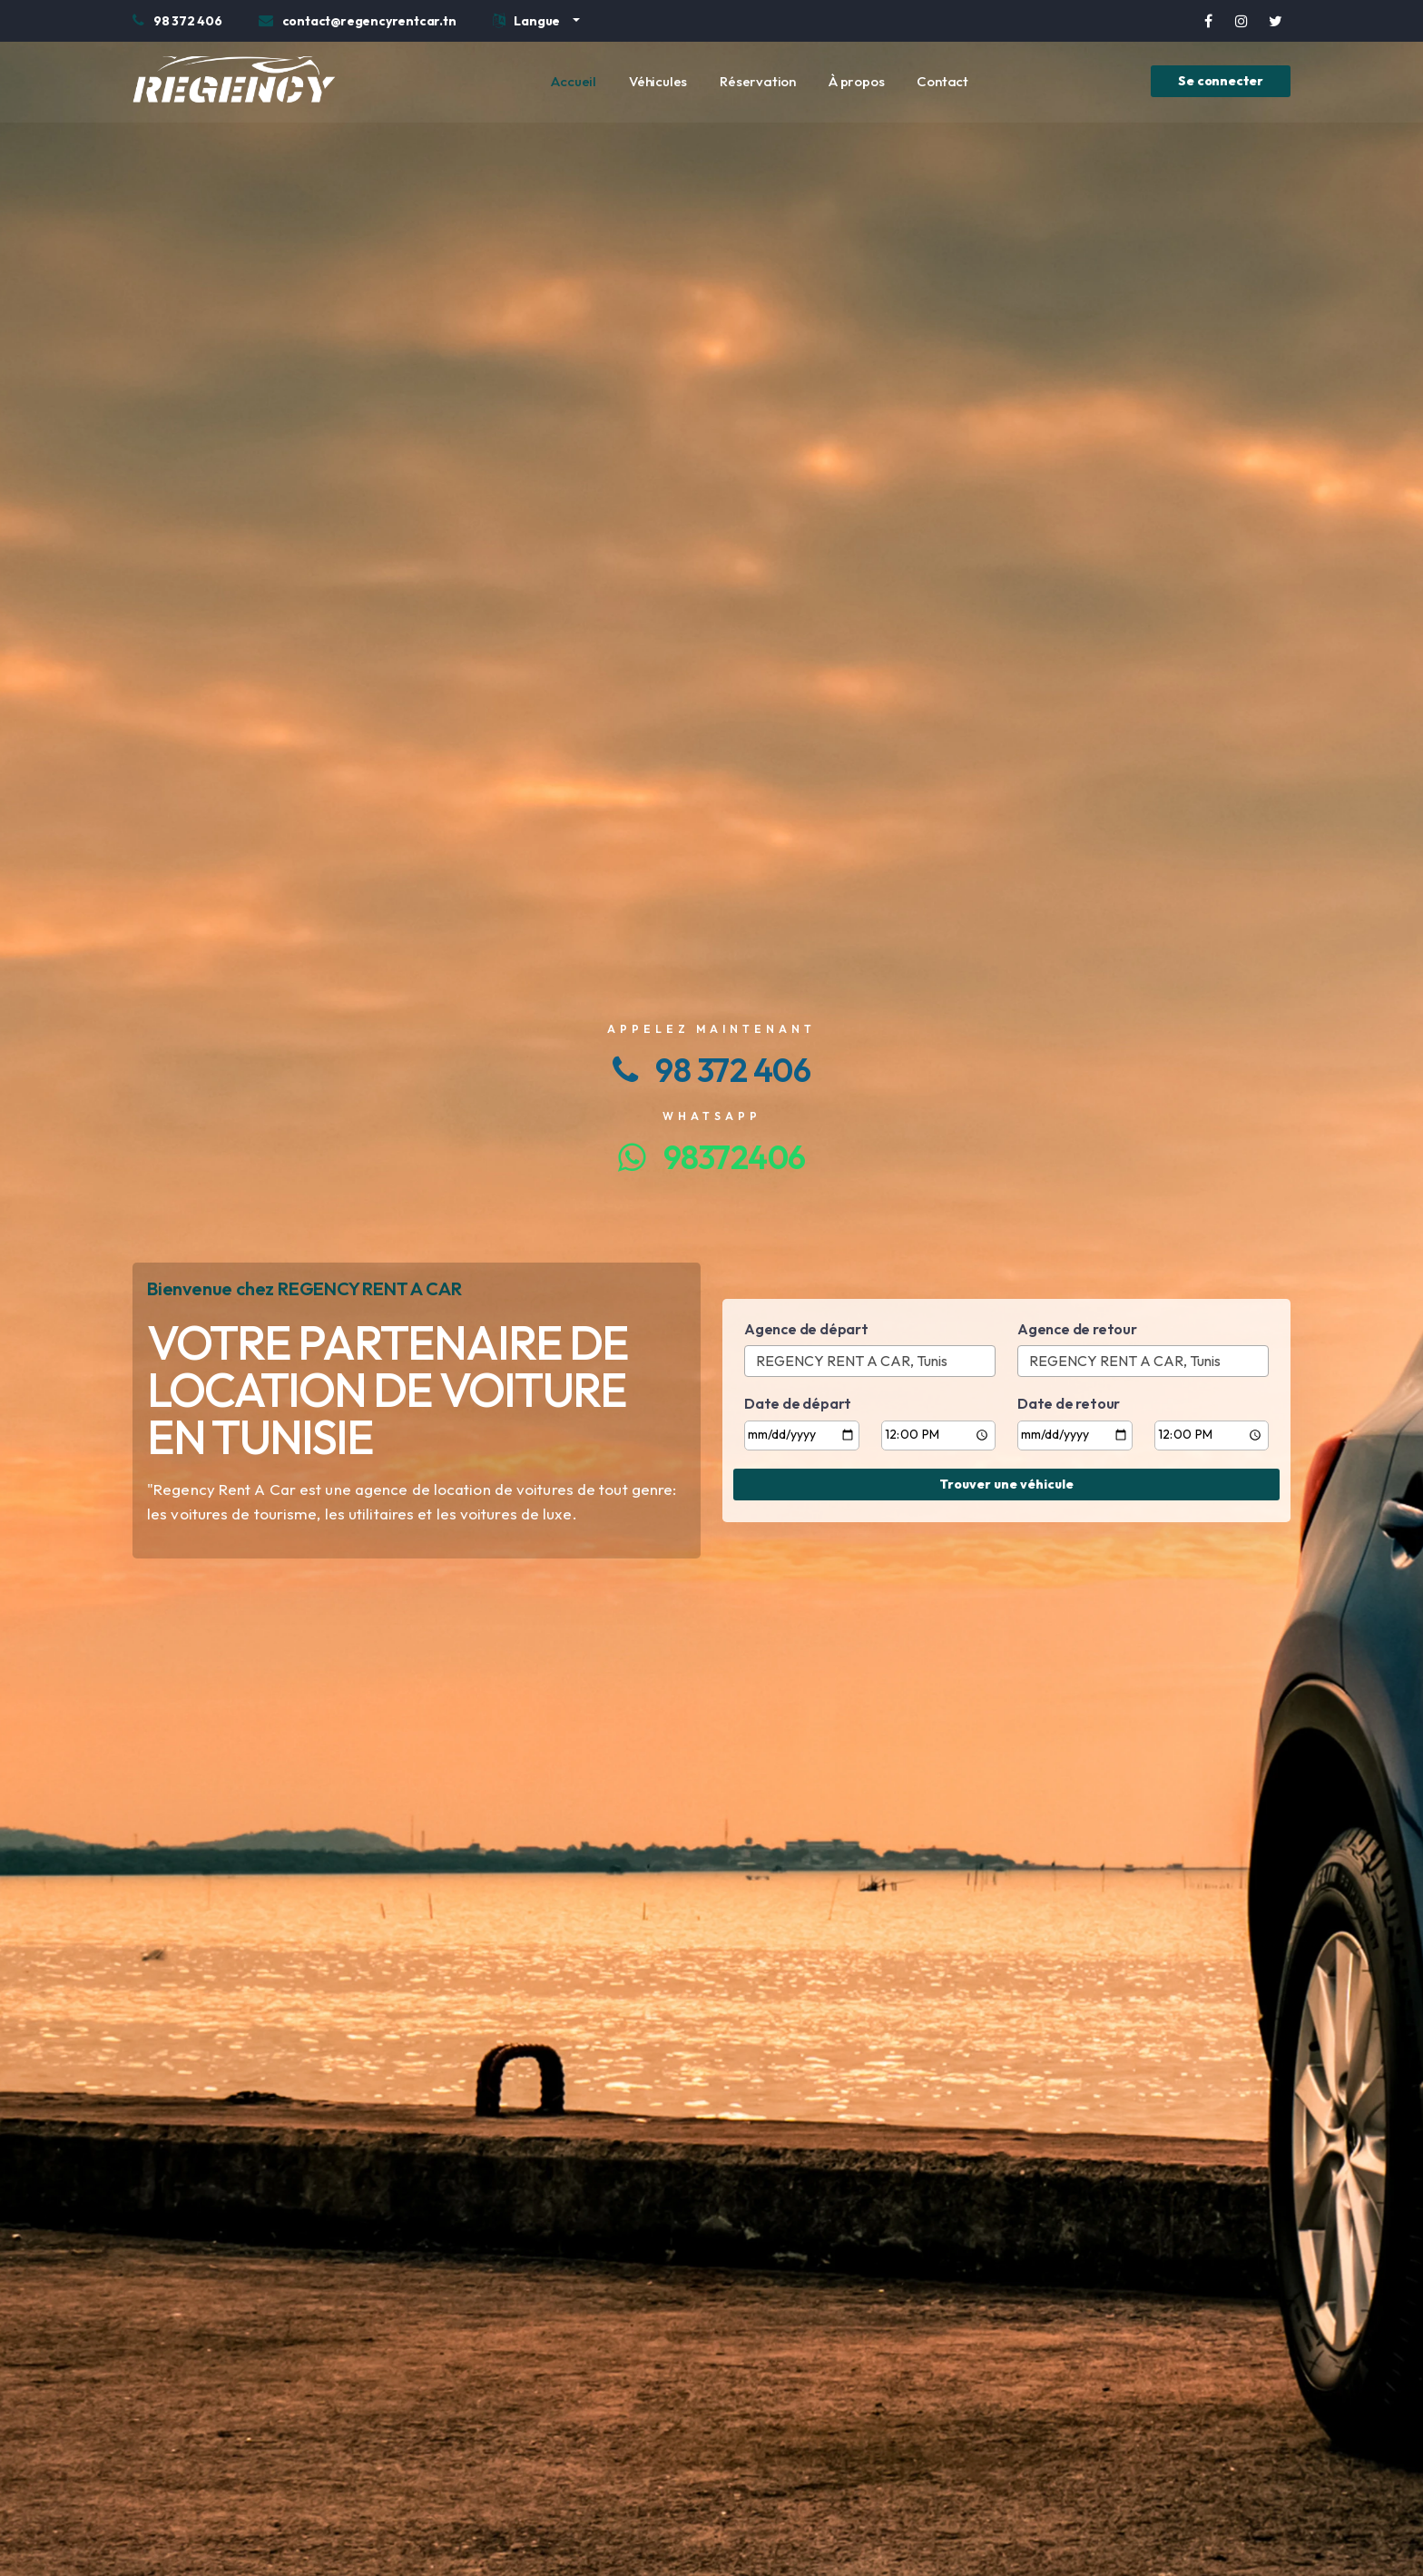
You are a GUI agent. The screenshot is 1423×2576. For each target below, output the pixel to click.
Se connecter (1220, 81)
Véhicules (658, 81)
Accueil (573, 81)
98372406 (712, 1156)
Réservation (758, 81)
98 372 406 (711, 1069)
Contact (942, 81)
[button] (536, 23)
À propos (856, 81)
